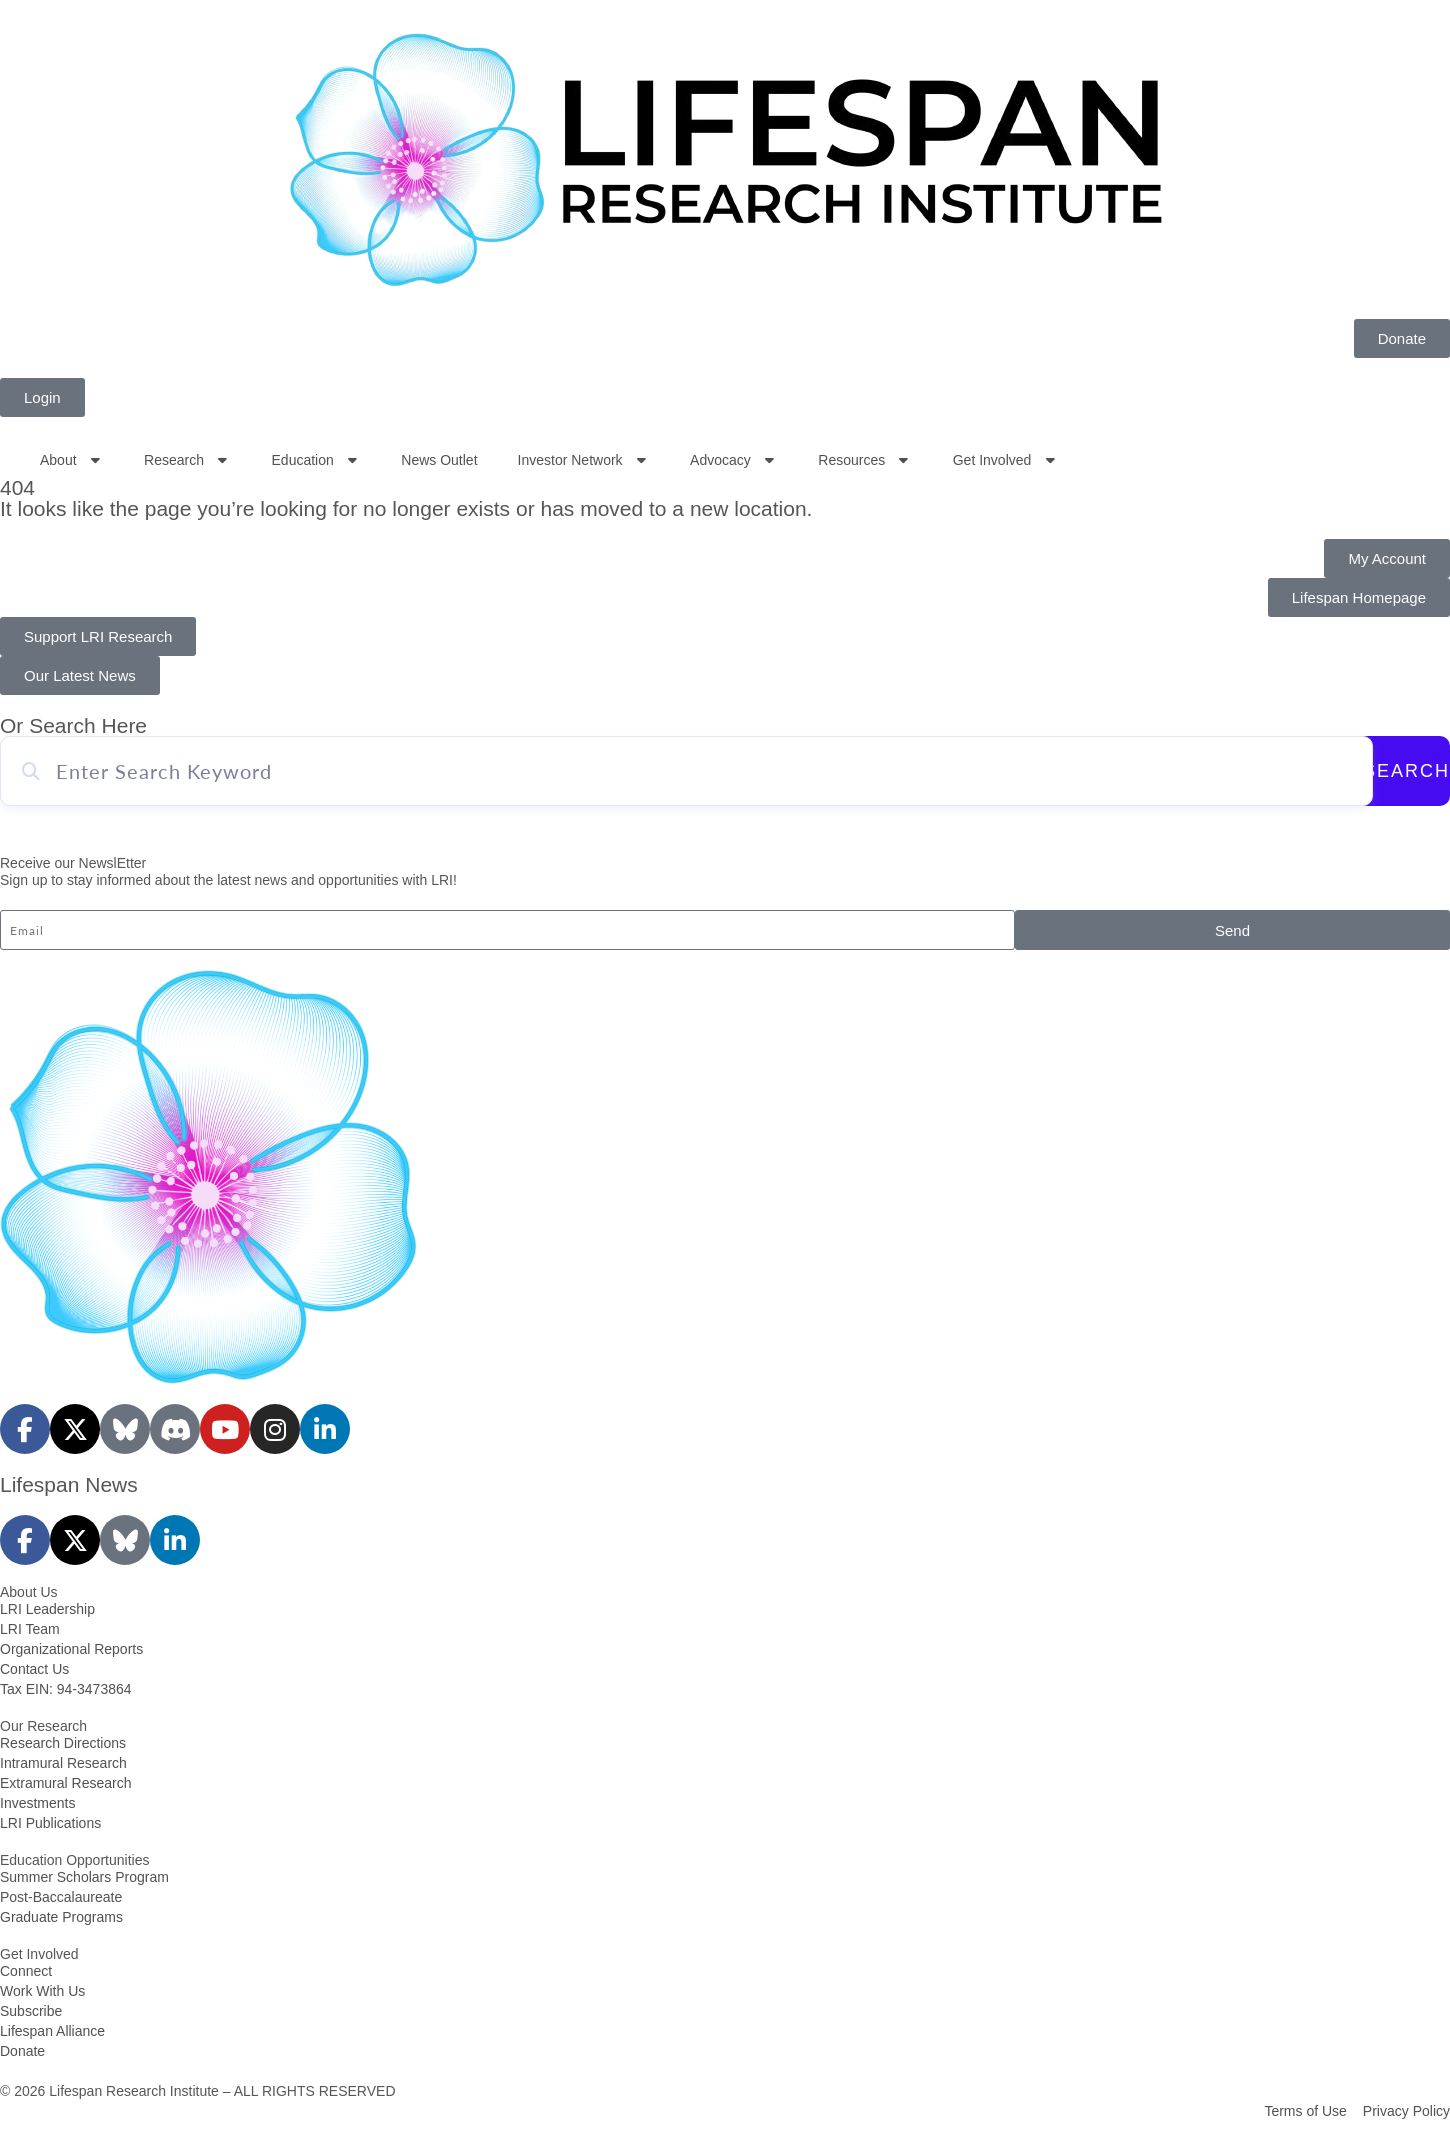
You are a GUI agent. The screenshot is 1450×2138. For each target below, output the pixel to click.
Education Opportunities (74, 1860)
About (72, 460)
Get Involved (1006, 460)
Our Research (43, 1726)
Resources (865, 460)
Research (187, 460)
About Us (29, 1592)
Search (1406, 771)
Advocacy (734, 460)
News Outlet (439, 460)
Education (317, 460)
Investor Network (584, 460)
